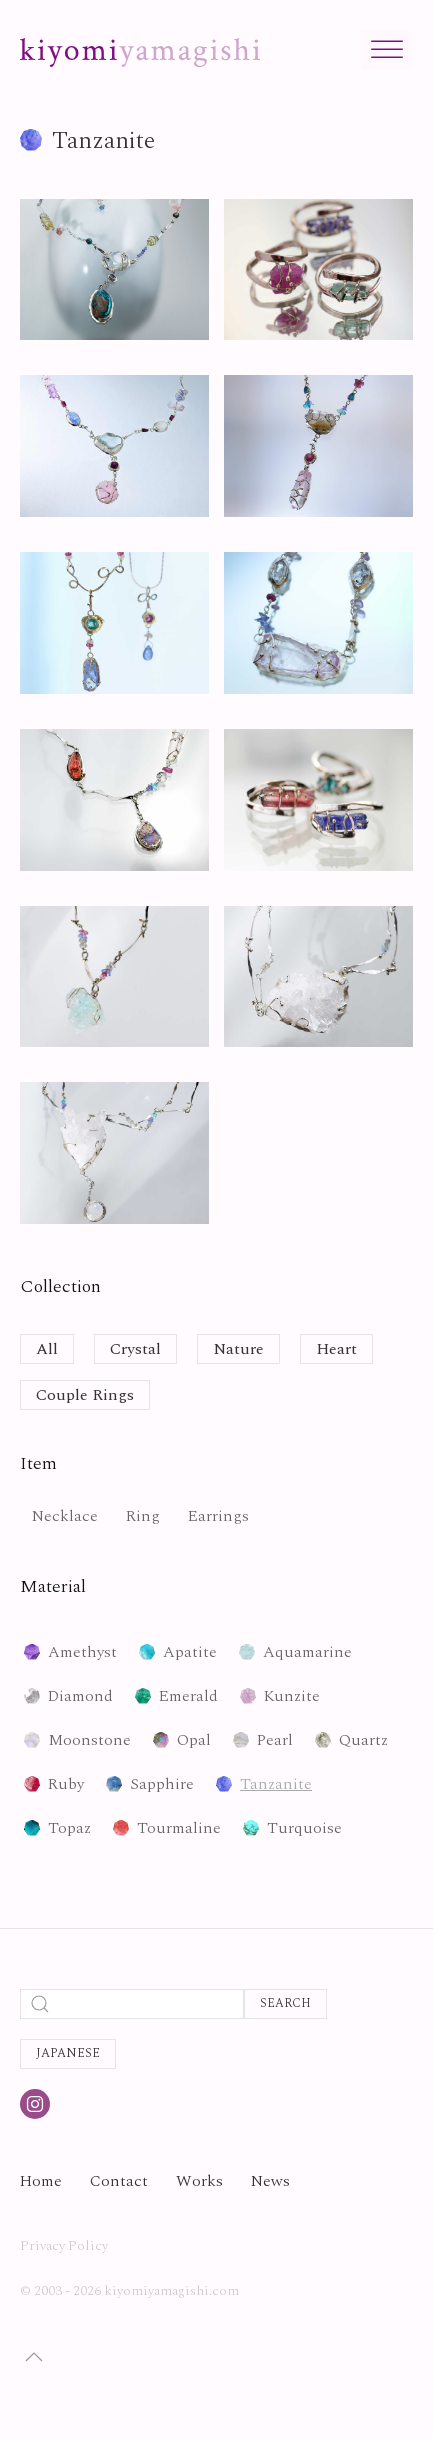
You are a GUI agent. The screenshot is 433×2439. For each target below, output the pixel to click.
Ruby (66, 1784)
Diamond (80, 1696)
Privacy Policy (64, 2246)
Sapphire (162, 1784)
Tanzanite (276, 1784)
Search (285, 2003)
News (270, 2181)
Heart (336, 1349)
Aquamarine (307, 1652)
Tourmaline (179, 1828)
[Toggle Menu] (387, 49)
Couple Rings (85, 1395)
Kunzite (292, 1696)
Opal (194, 1740)
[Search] (132, 2004)
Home (41, 2181)
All (47, 1349)
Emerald (188, 1696)
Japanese (68, 2053)
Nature (238, 1349)
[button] (34, 2357)
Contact (119, 2181)
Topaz (69, 1828)
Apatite (190, 1652)
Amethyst (82, 1652)
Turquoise (304, 1828)
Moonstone (89, 1740)
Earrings (218, 1516)
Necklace (65, 1516)
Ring (143, 1516)
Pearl (275, 1740)
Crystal (135, 1349)
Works (199, 2181)
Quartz (363, 1740)
